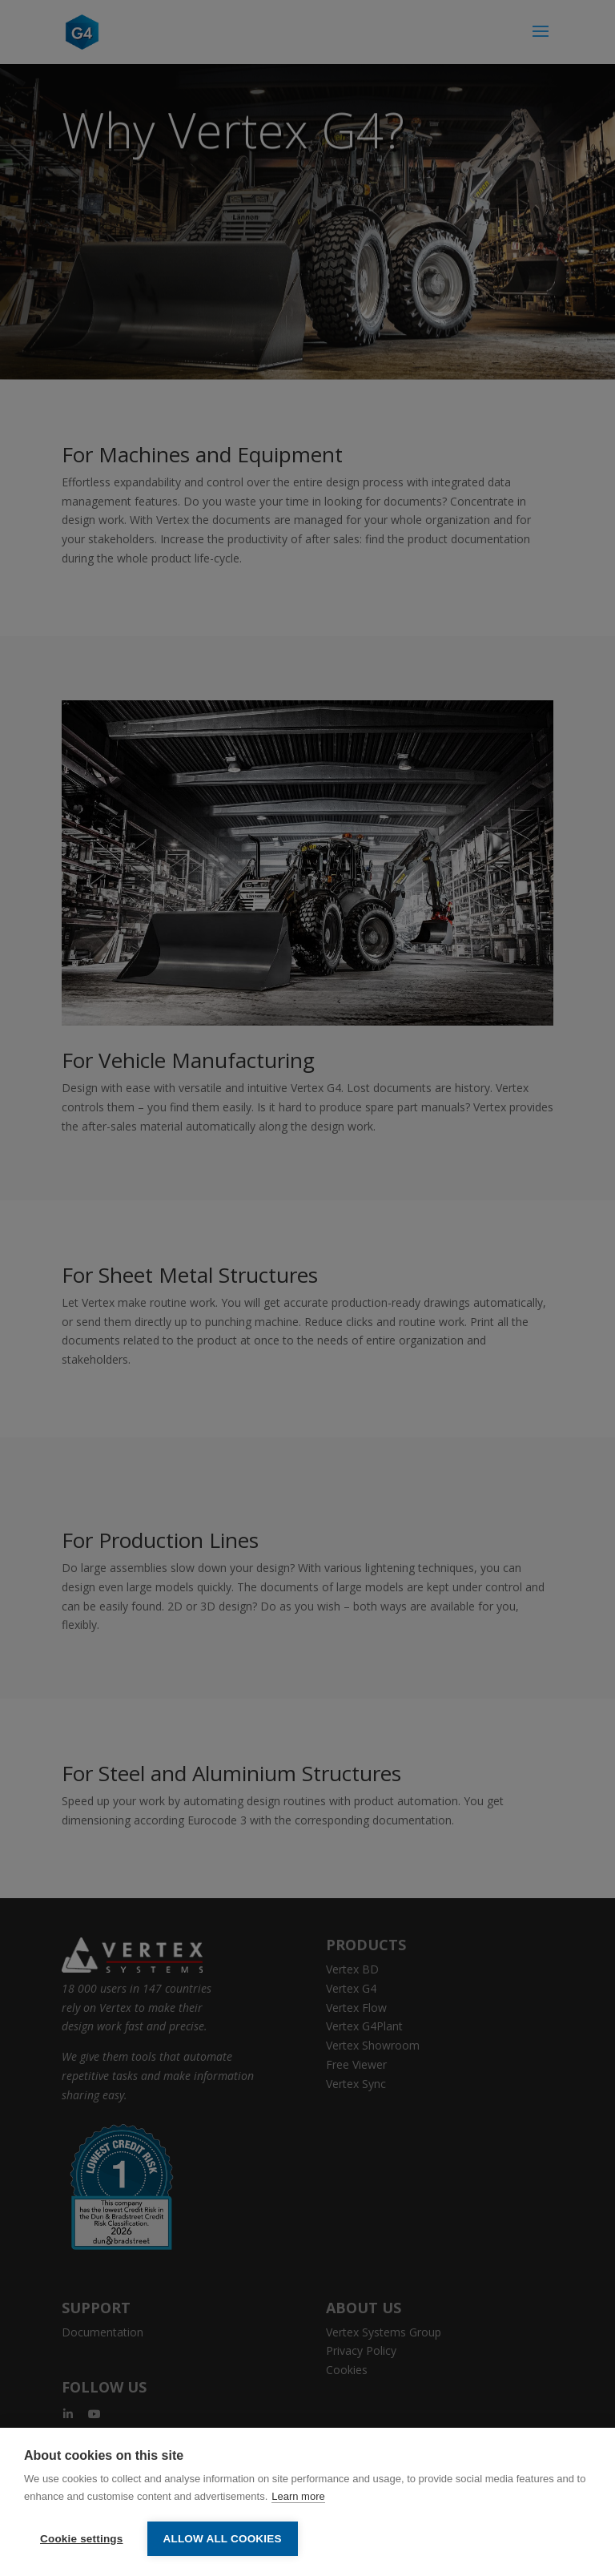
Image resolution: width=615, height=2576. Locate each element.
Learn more (297, 2496)
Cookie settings (81, 2539)
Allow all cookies (222, 2539)
